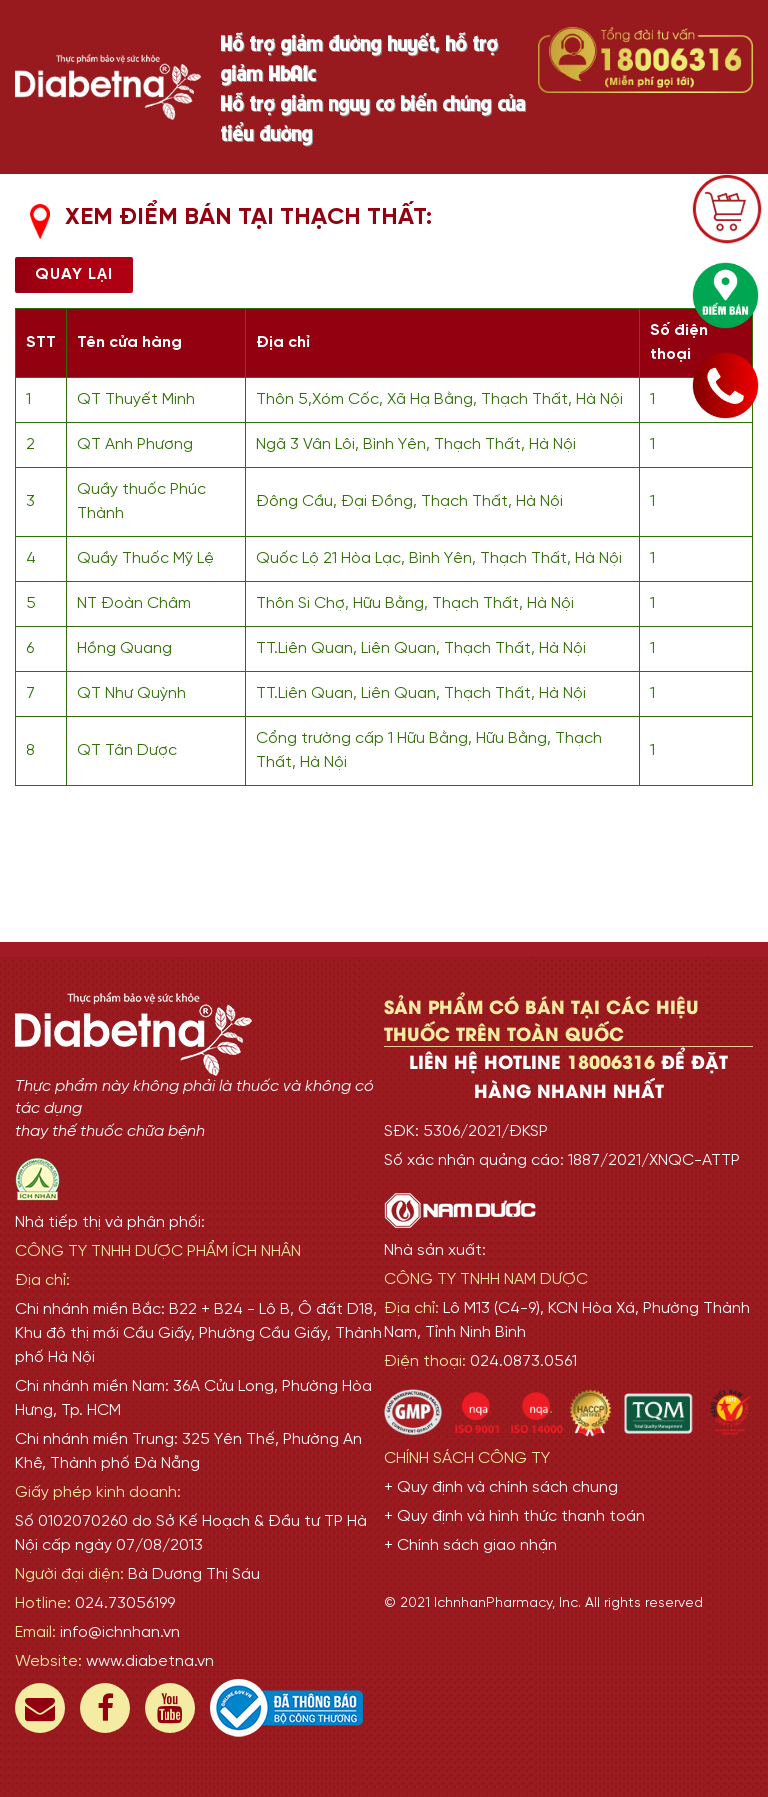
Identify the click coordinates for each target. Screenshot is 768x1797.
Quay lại (74, 274)
